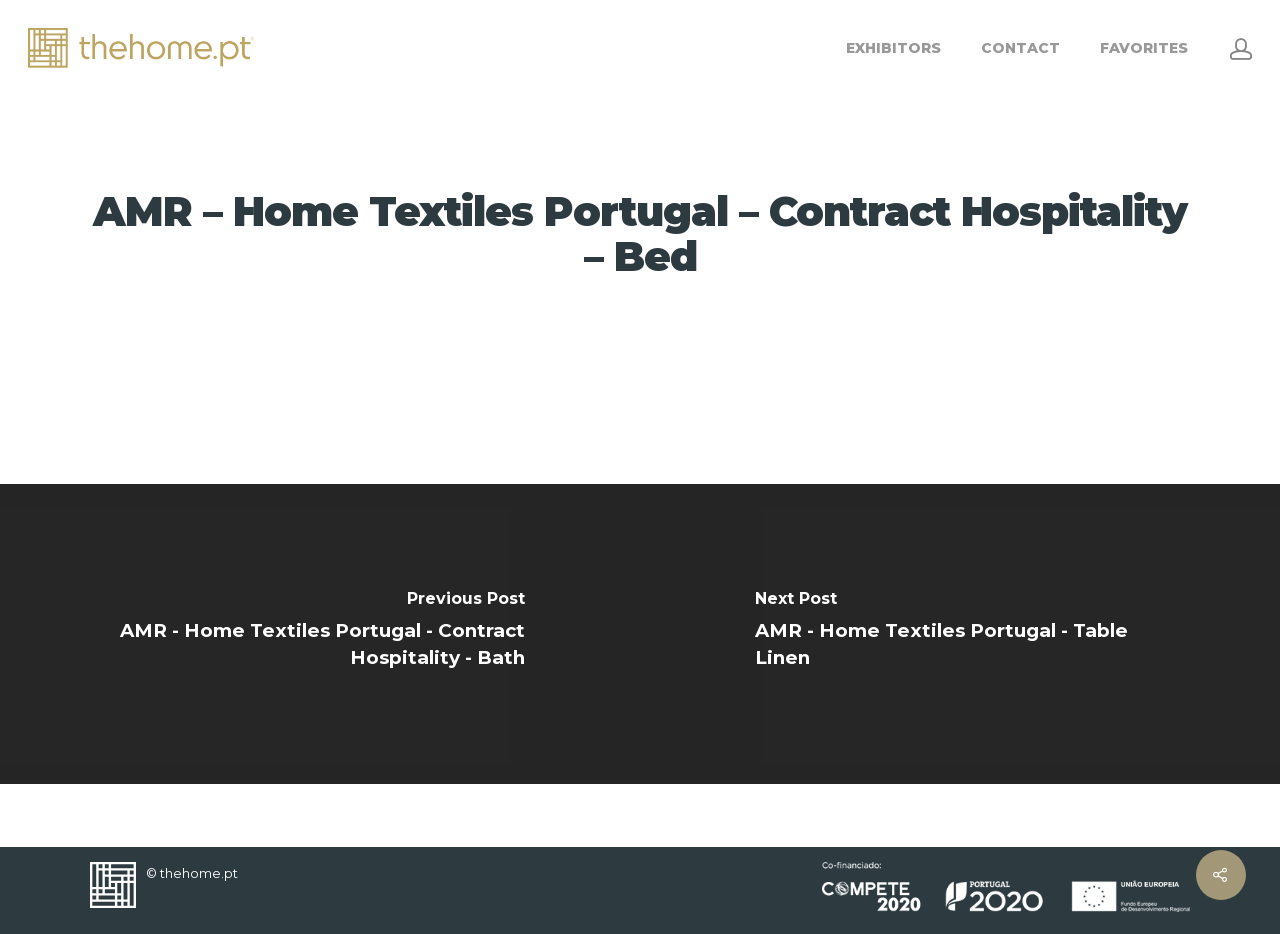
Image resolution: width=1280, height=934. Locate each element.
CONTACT (1020, 48)
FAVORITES (1144, 48)
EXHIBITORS (893, 48)
